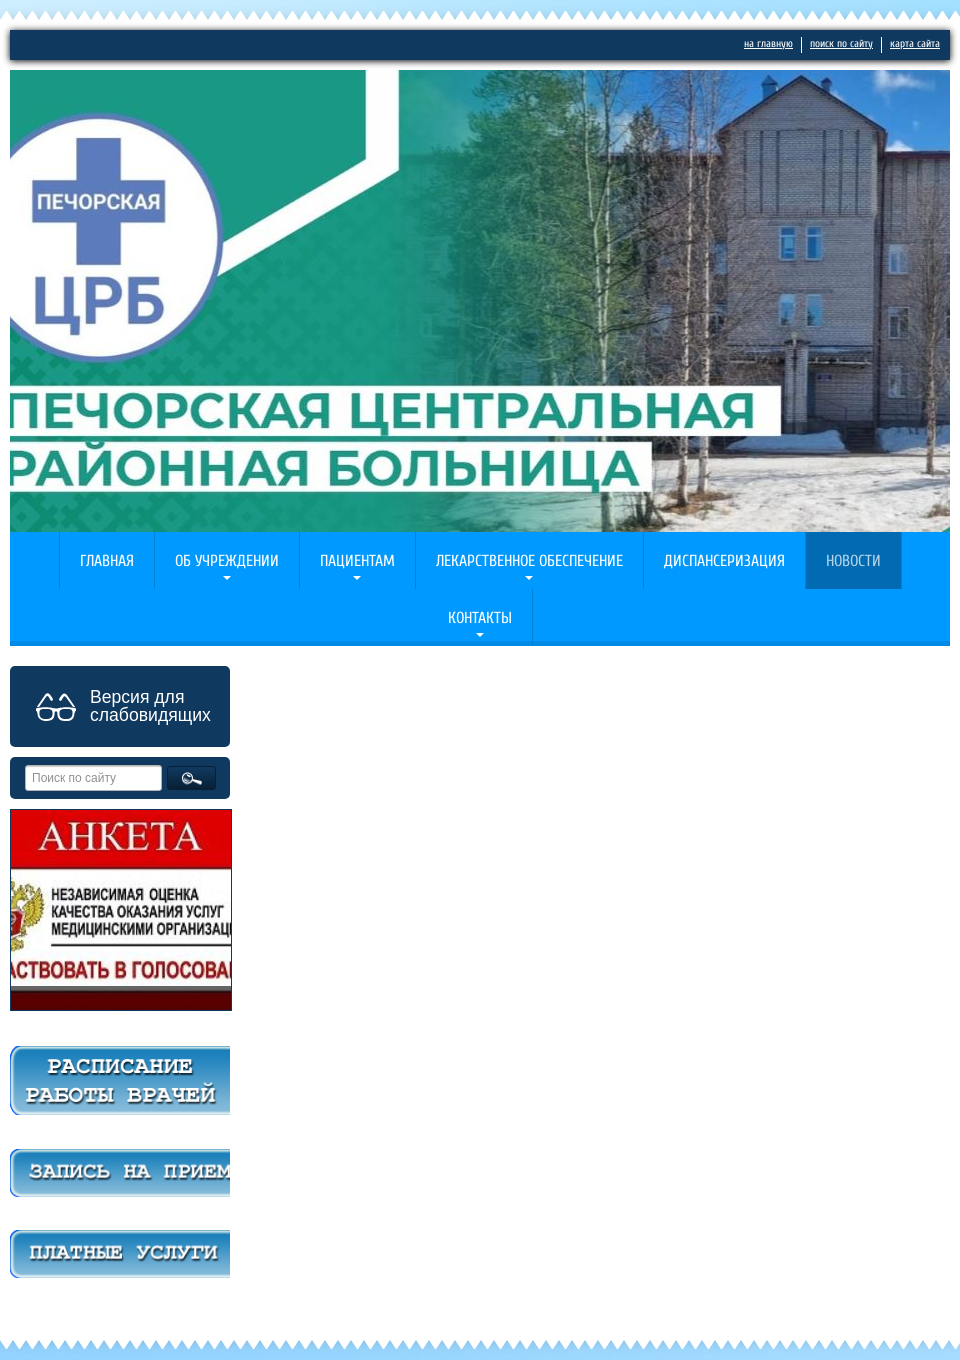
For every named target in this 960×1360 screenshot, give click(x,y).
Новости (853, 561)
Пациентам (357, 561)
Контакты (480, 618)
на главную (768, 43)
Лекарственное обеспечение (529, 561)
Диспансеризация (724, 561)
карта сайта (915, 43)
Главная (107, 561)
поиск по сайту (841, 43)
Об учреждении (227, 561)
